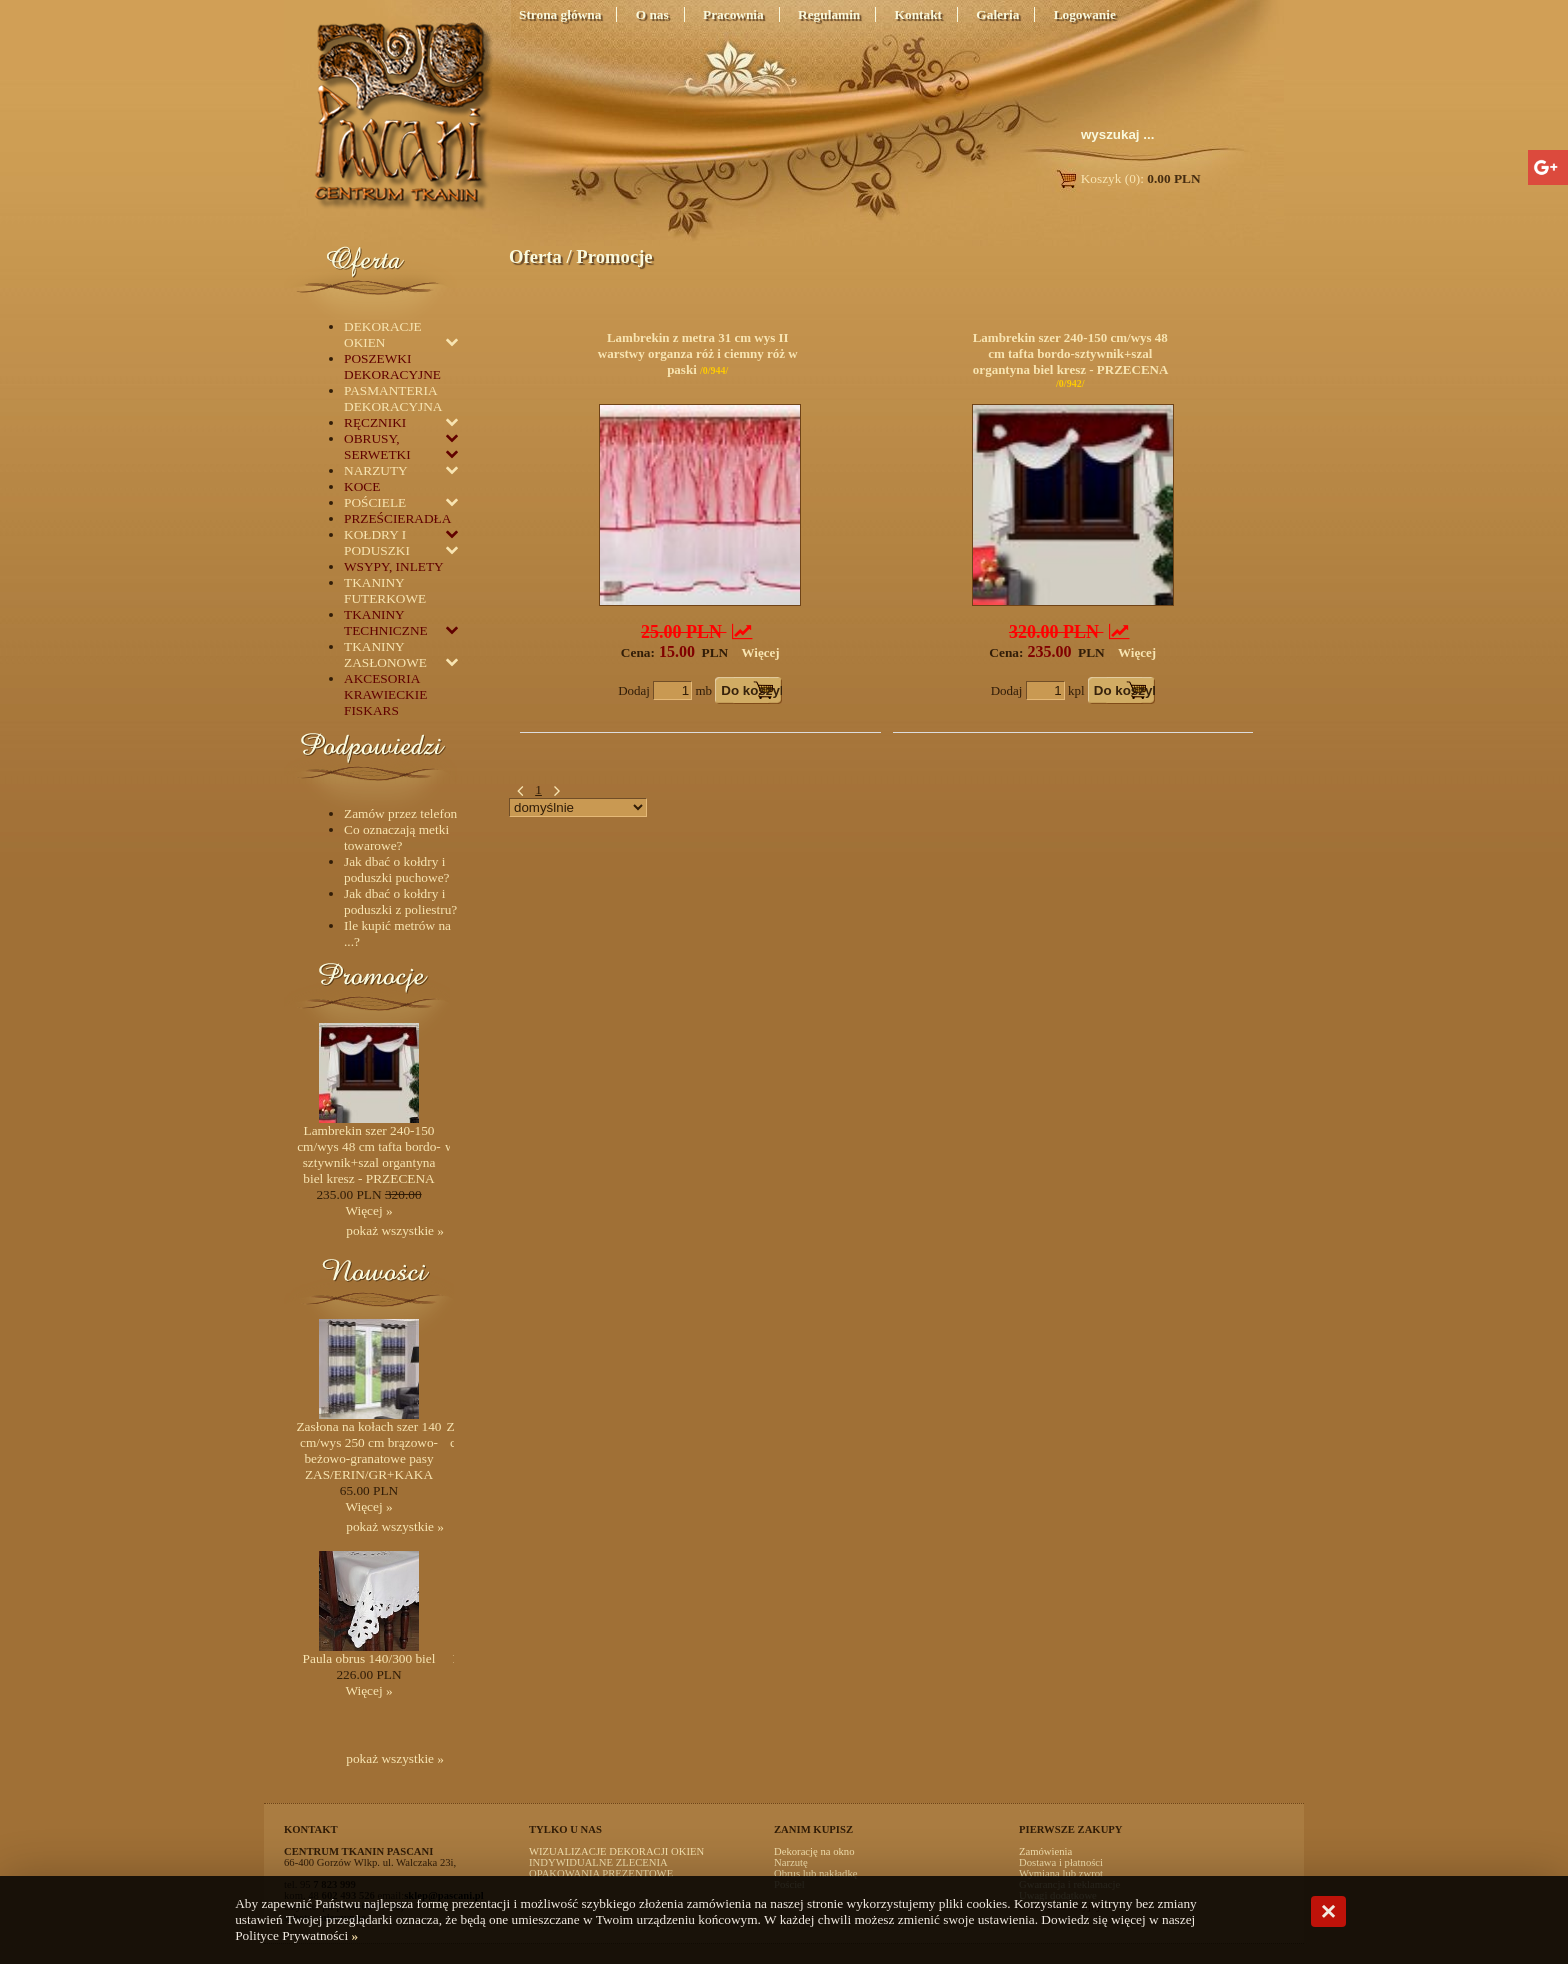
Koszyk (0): (1127, 178)
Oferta (535, 256)
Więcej (761, 652)
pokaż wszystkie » (395, 1230)
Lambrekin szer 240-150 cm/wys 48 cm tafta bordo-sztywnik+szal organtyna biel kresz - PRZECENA (1070, 353)
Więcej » (368, 1210)
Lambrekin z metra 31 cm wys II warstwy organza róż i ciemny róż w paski (698, 353)
